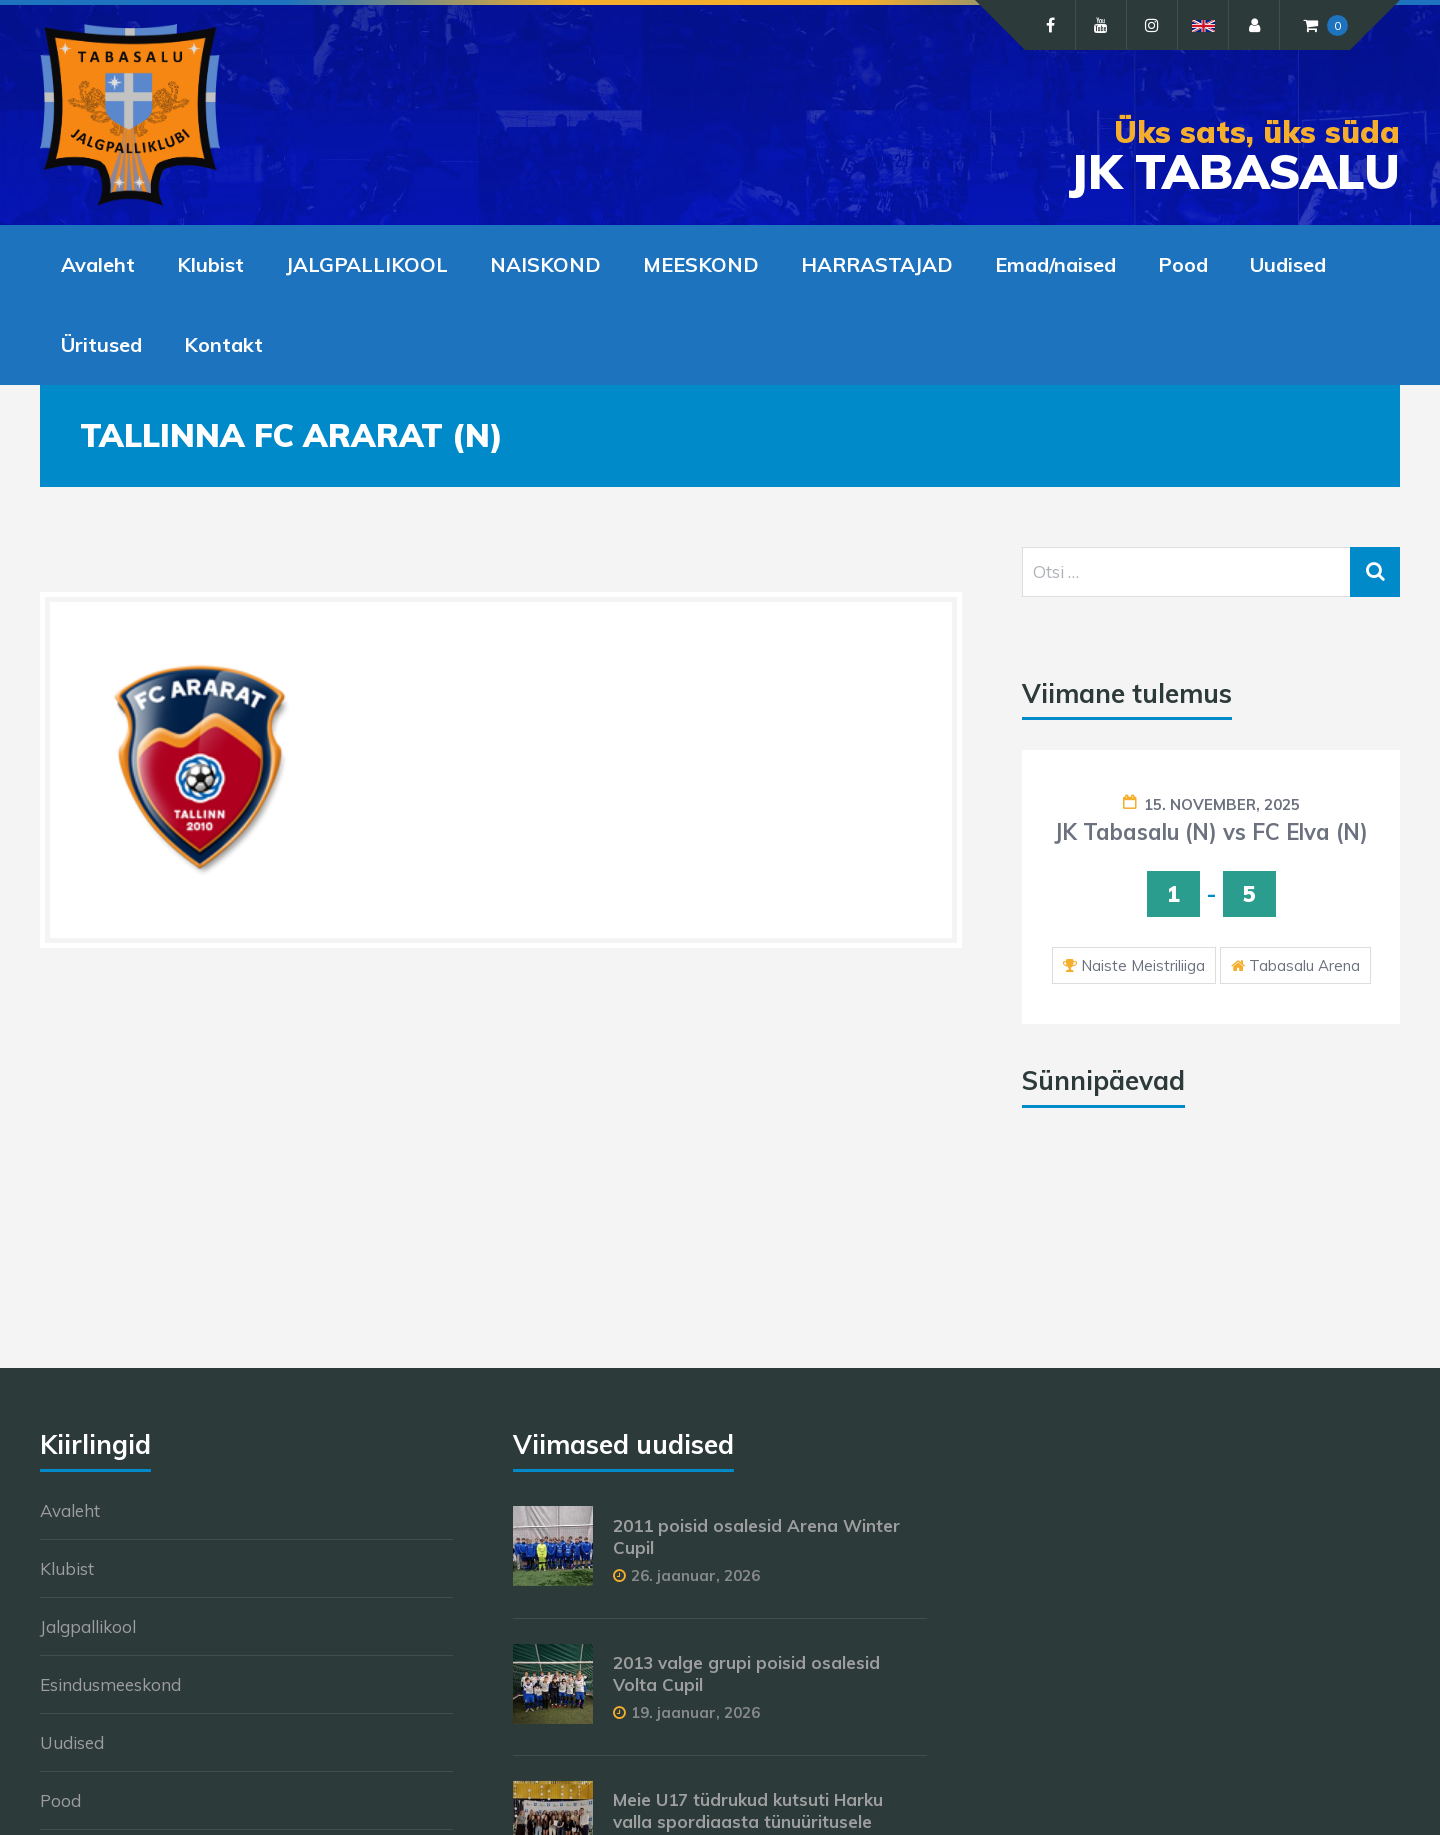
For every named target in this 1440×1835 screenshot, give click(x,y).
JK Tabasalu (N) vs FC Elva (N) (1211, 832)
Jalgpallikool (88, 1626)
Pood (1183, 264)
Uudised (1288, 264)
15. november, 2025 (1222, 804)
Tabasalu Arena (1304, 965)
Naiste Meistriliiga (1143, 965)
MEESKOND (701, 264)
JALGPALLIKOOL (367, 264)
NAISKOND (545, 264)
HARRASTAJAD (877, 264)
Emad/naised (1055, 264)
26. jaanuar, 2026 (695, 1575)
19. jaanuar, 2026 (695, 1712)
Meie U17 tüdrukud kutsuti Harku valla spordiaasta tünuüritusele (748, 1810)
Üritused (101, 344)
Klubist (210, 264)
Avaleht (98, 264)
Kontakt (223, 344)
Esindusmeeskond (110, 1684)
